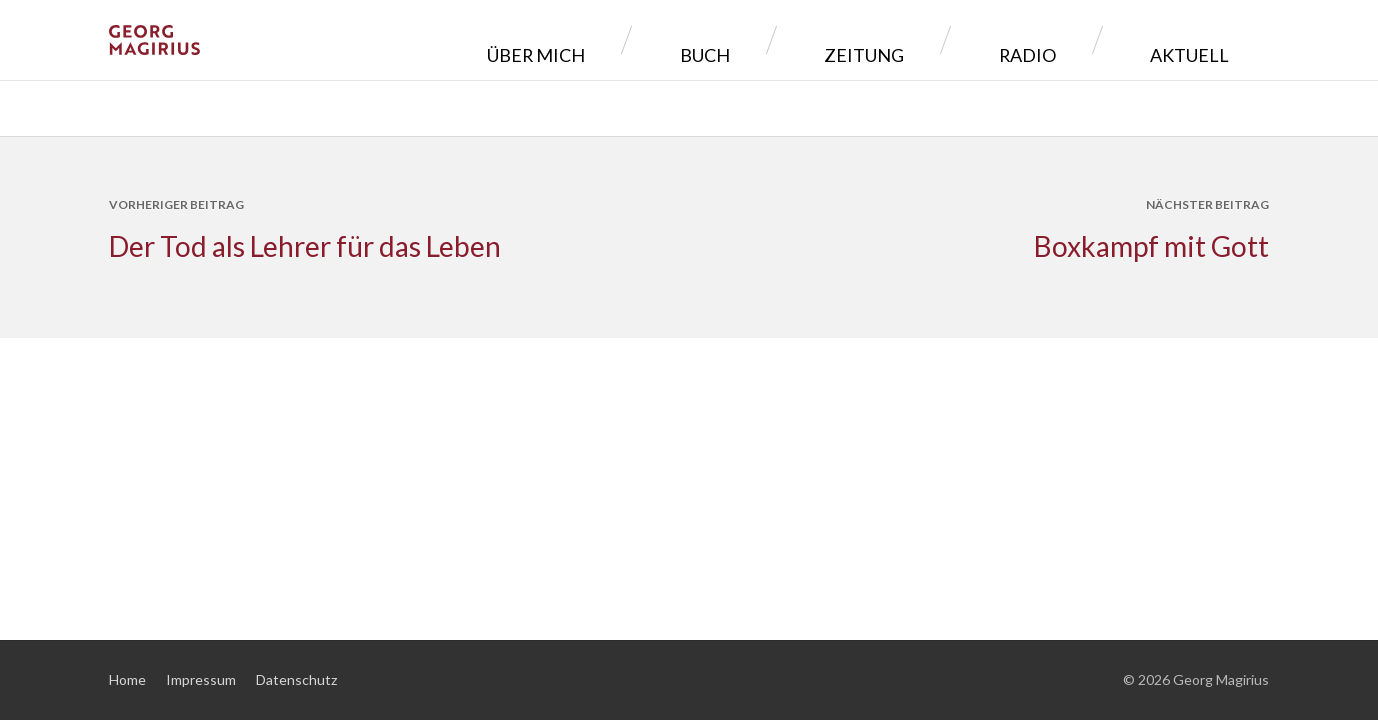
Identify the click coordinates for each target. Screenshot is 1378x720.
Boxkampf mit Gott (1151, 246)
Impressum (201, 679)
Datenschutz (296, 679)
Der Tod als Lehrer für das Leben (305, 246)
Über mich (733, 39)
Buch (856, 39)
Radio (1087, 39)
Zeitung (970, 39)
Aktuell (1204, 39)
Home (127, 679)
